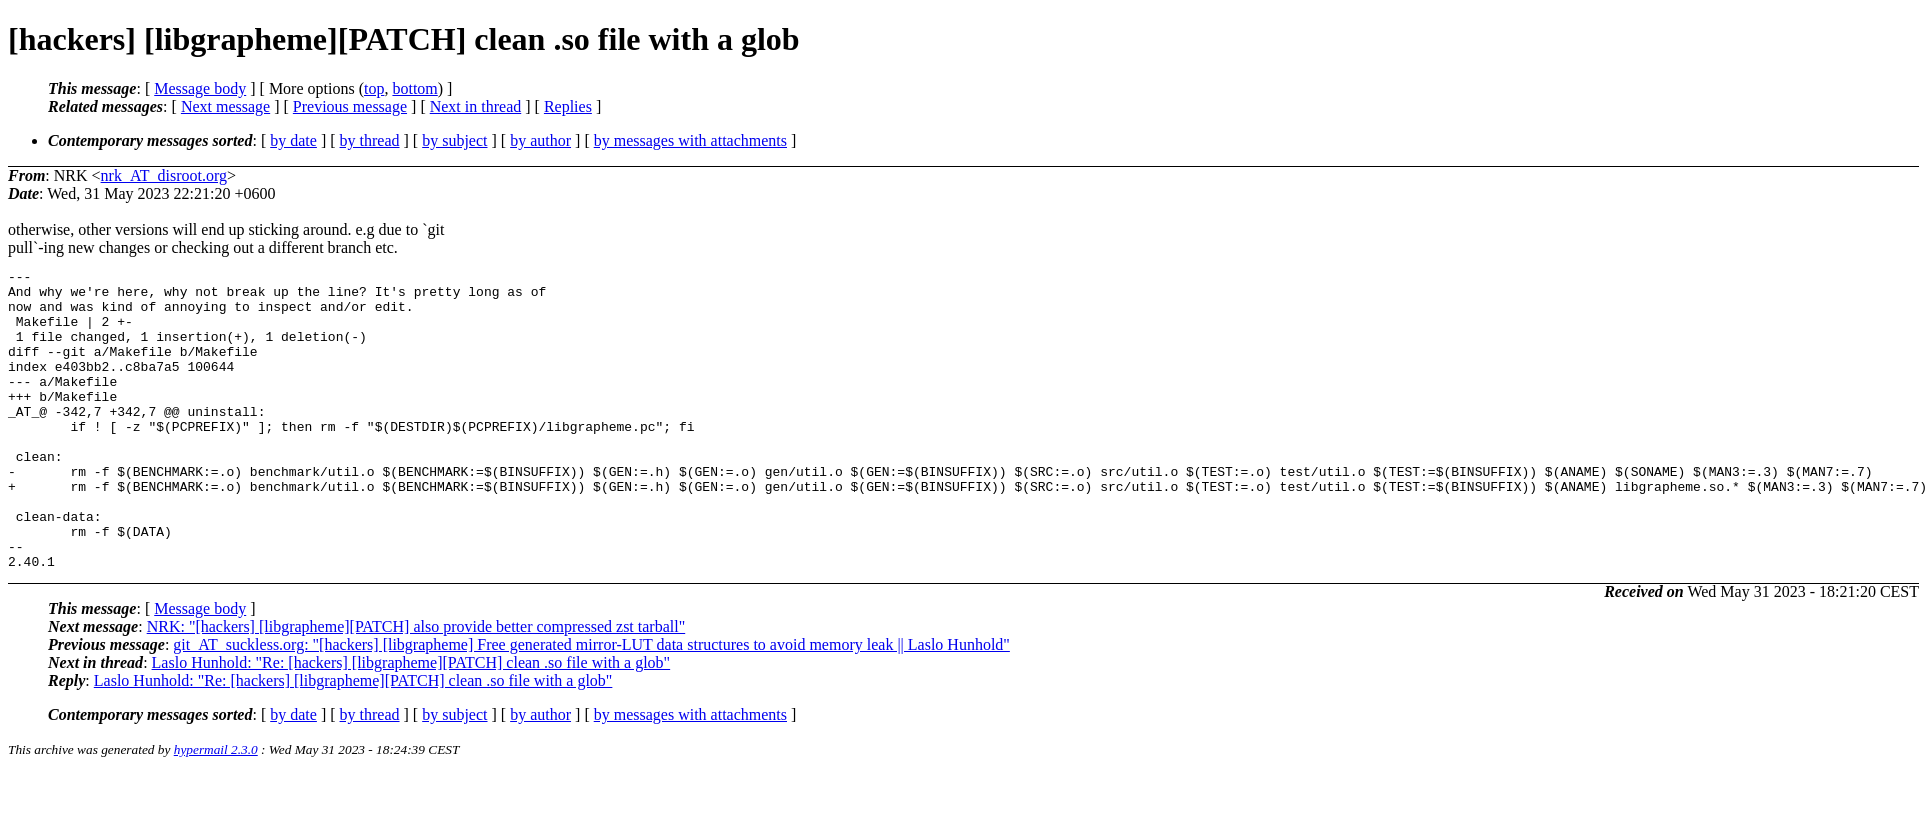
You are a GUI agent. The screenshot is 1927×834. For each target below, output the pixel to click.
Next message (225, 106)
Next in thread (476, 106)
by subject (454, 140)
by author (540, 140)
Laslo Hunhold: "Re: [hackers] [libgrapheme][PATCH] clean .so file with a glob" (411, 722)
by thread (370, 140)
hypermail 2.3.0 (216, 809)
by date (293, 140)
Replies (568, 106)
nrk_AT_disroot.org (164, 175)
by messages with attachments (690, 140)
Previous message (350, 106)
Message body (200, 88)
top (374, 88)
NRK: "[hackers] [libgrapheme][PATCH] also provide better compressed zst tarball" (416, 686)
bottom (414, 88)
